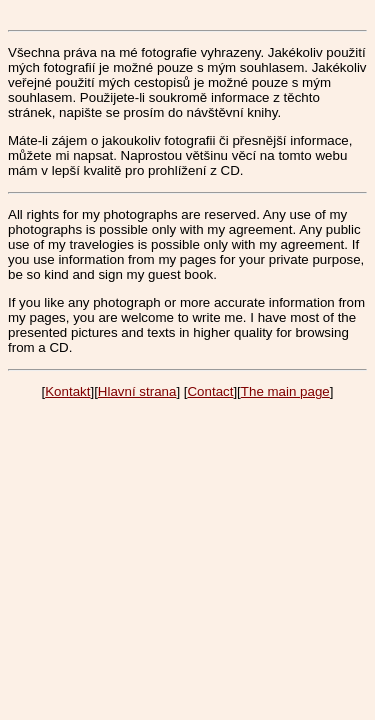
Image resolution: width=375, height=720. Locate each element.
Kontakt (67, 391)
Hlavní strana (137, 391)
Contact (210, 391)
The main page (285, 391)
